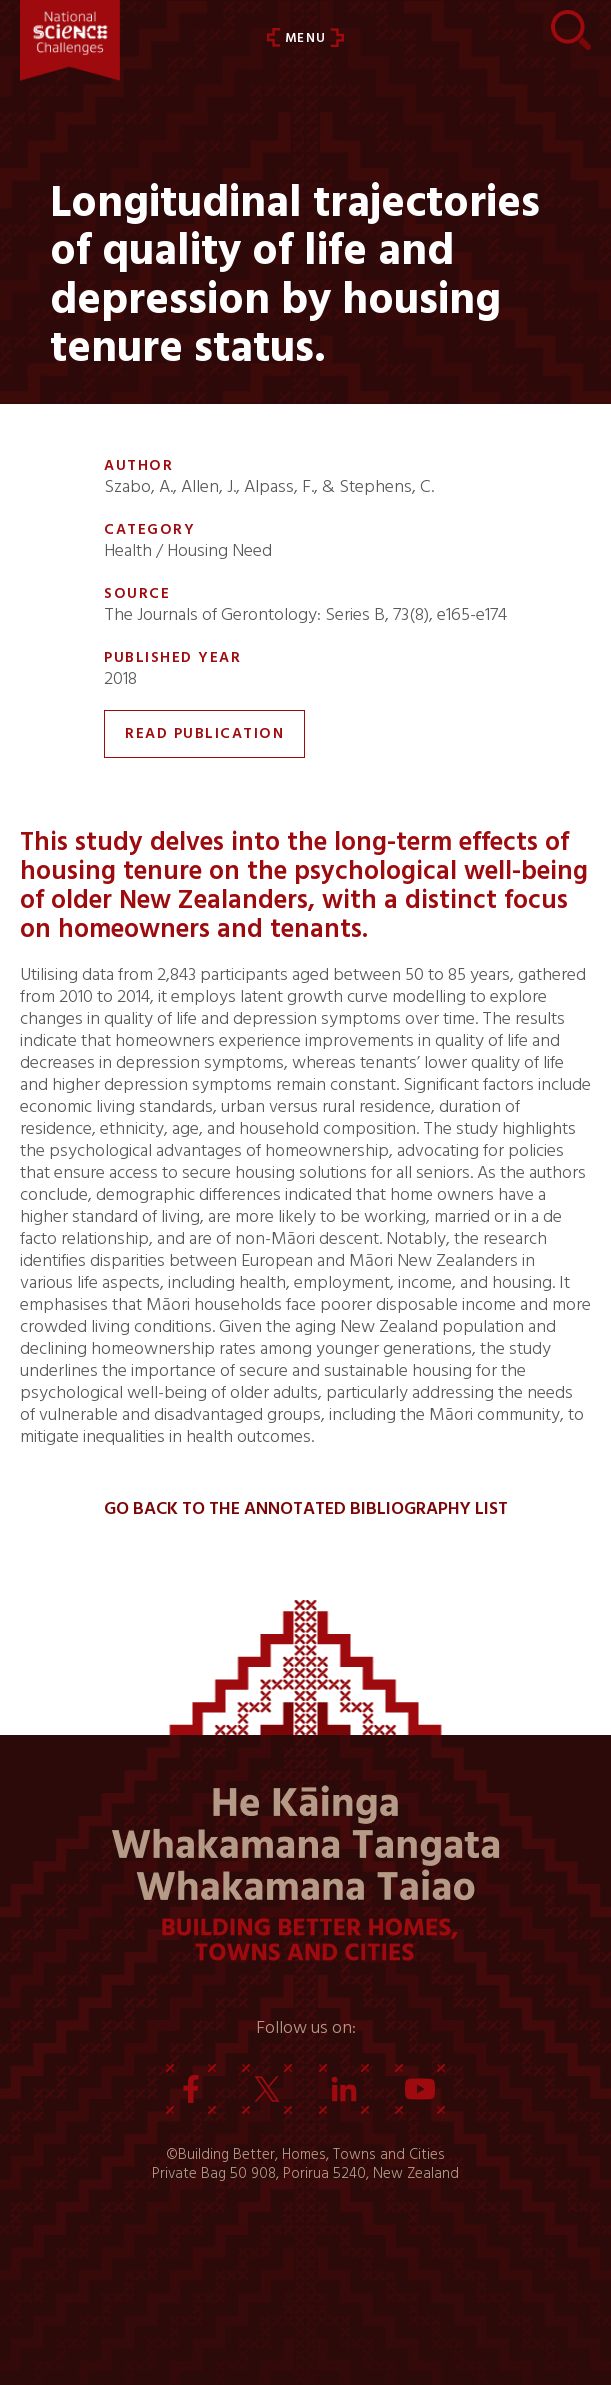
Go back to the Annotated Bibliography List (306, 1509)
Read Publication (204, 733)
